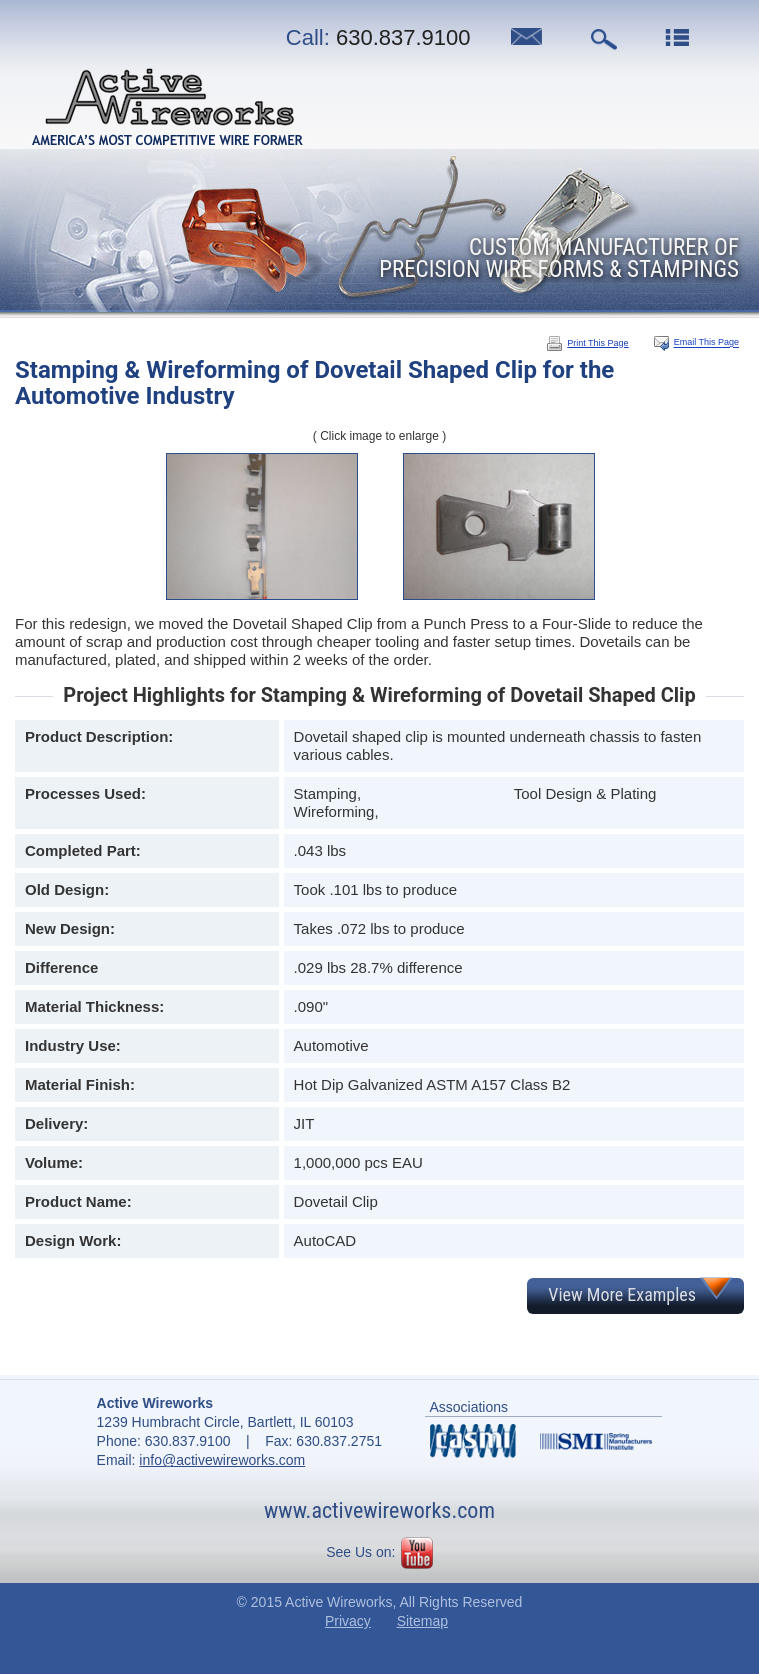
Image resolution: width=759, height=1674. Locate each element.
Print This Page (587, 343)
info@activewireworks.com (222, 1460)
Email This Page (706, 343)
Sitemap (422, 1621)
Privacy (348, 1621)
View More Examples (622, 1294)
